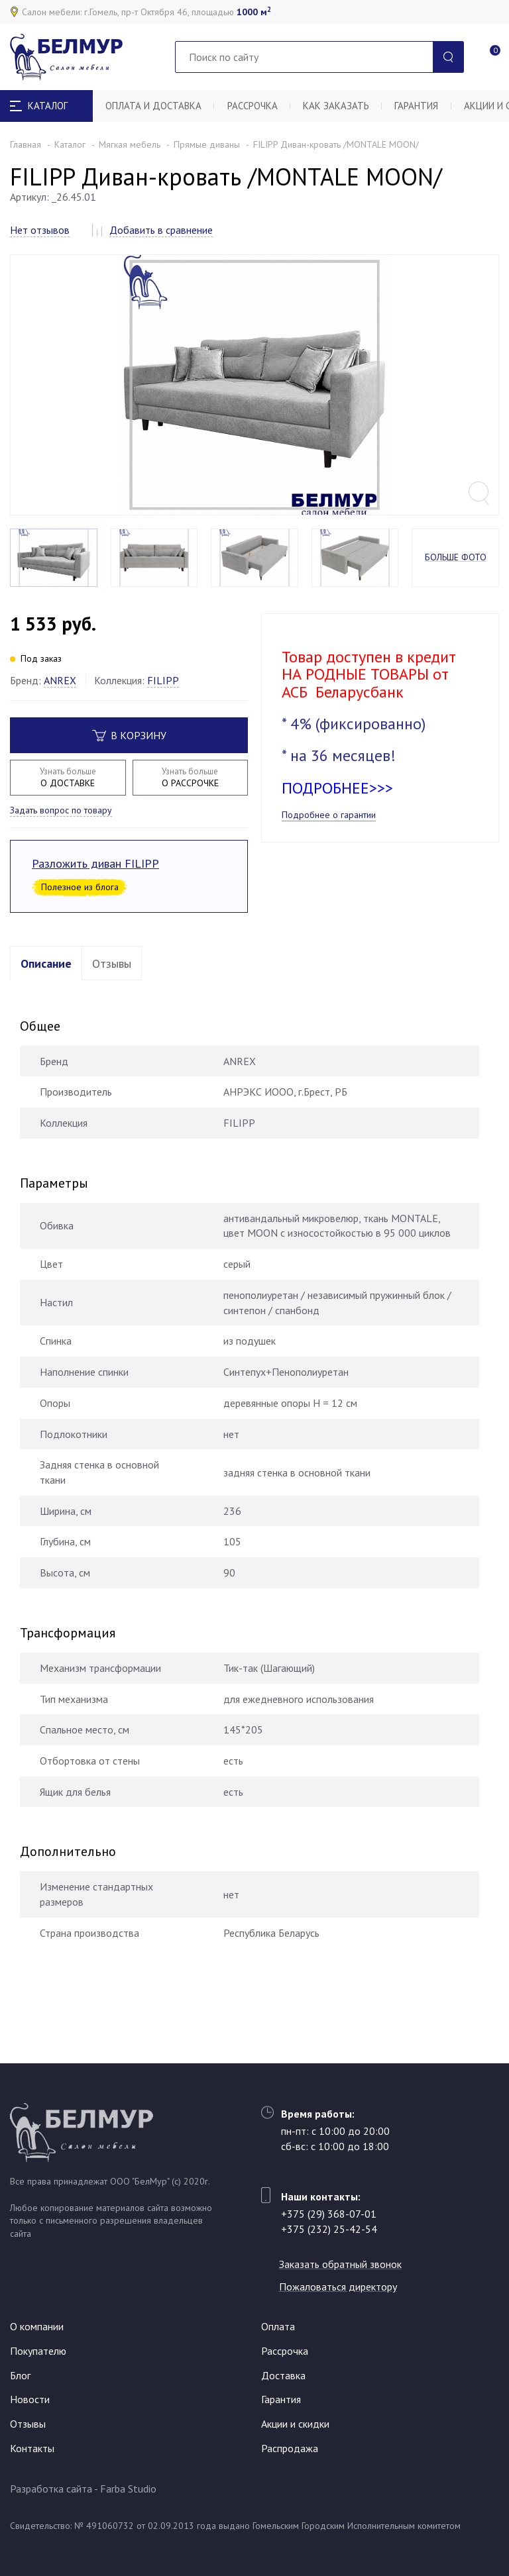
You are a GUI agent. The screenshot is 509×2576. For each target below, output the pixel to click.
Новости (30, 2399)
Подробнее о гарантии (329, 827)
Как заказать (339, 105)
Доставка (283, 2375)
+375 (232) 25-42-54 (329, 2229)
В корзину (129, 747)
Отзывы (111, 975)
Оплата (278, 2326)
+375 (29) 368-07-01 (328, 2213)
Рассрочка (254, 105)
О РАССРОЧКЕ (191, 789)
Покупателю (38, 2350)
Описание (46, 975)
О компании (37, 2326)
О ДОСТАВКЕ (68, 789)
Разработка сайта (51, 2488)
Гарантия (420, 105)
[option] (254, 391)
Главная (25, 144)
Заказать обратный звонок (342, 2264)
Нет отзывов (40, 229)
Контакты (32, 2448)
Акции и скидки (295, 2423)
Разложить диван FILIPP (95, 875)
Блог (20, 2375)
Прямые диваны (207, 144)
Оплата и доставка (154, 105)
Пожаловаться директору (340, 2286)
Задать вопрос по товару (61, 822)
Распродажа (289, 2448)
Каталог (69, 144)
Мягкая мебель (129, 144)
